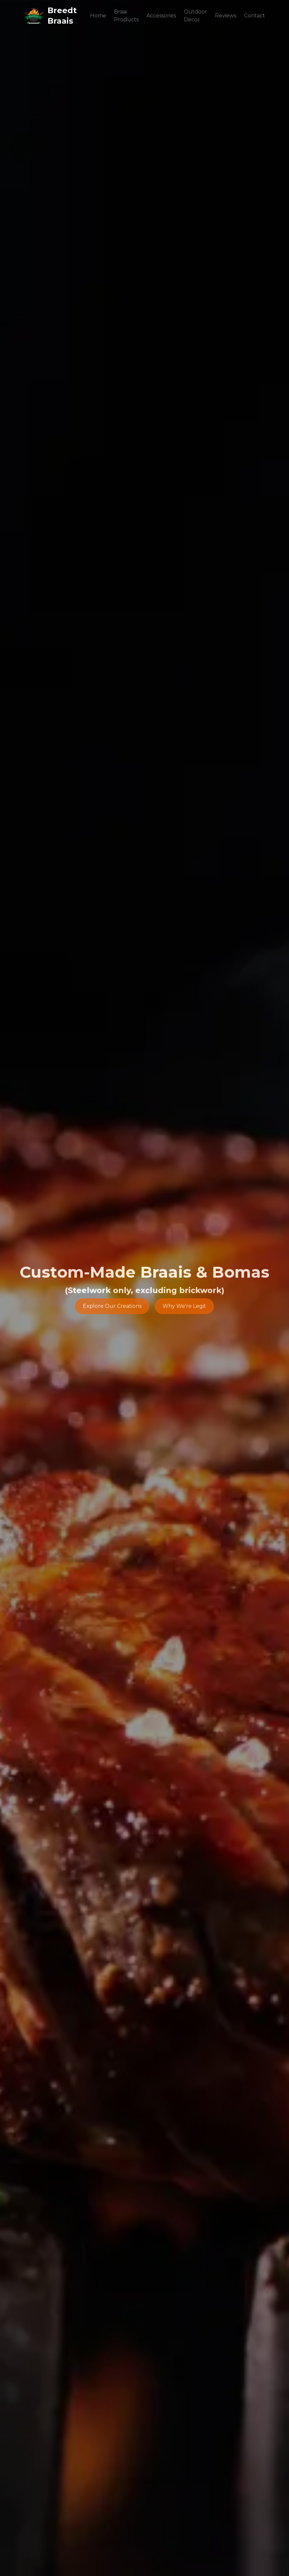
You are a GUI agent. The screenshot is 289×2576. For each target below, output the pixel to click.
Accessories (161, 15)
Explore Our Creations (112, 1307)
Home (98, 15)
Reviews (225, 15)
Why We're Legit (184, 1307)
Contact (254, 15)
